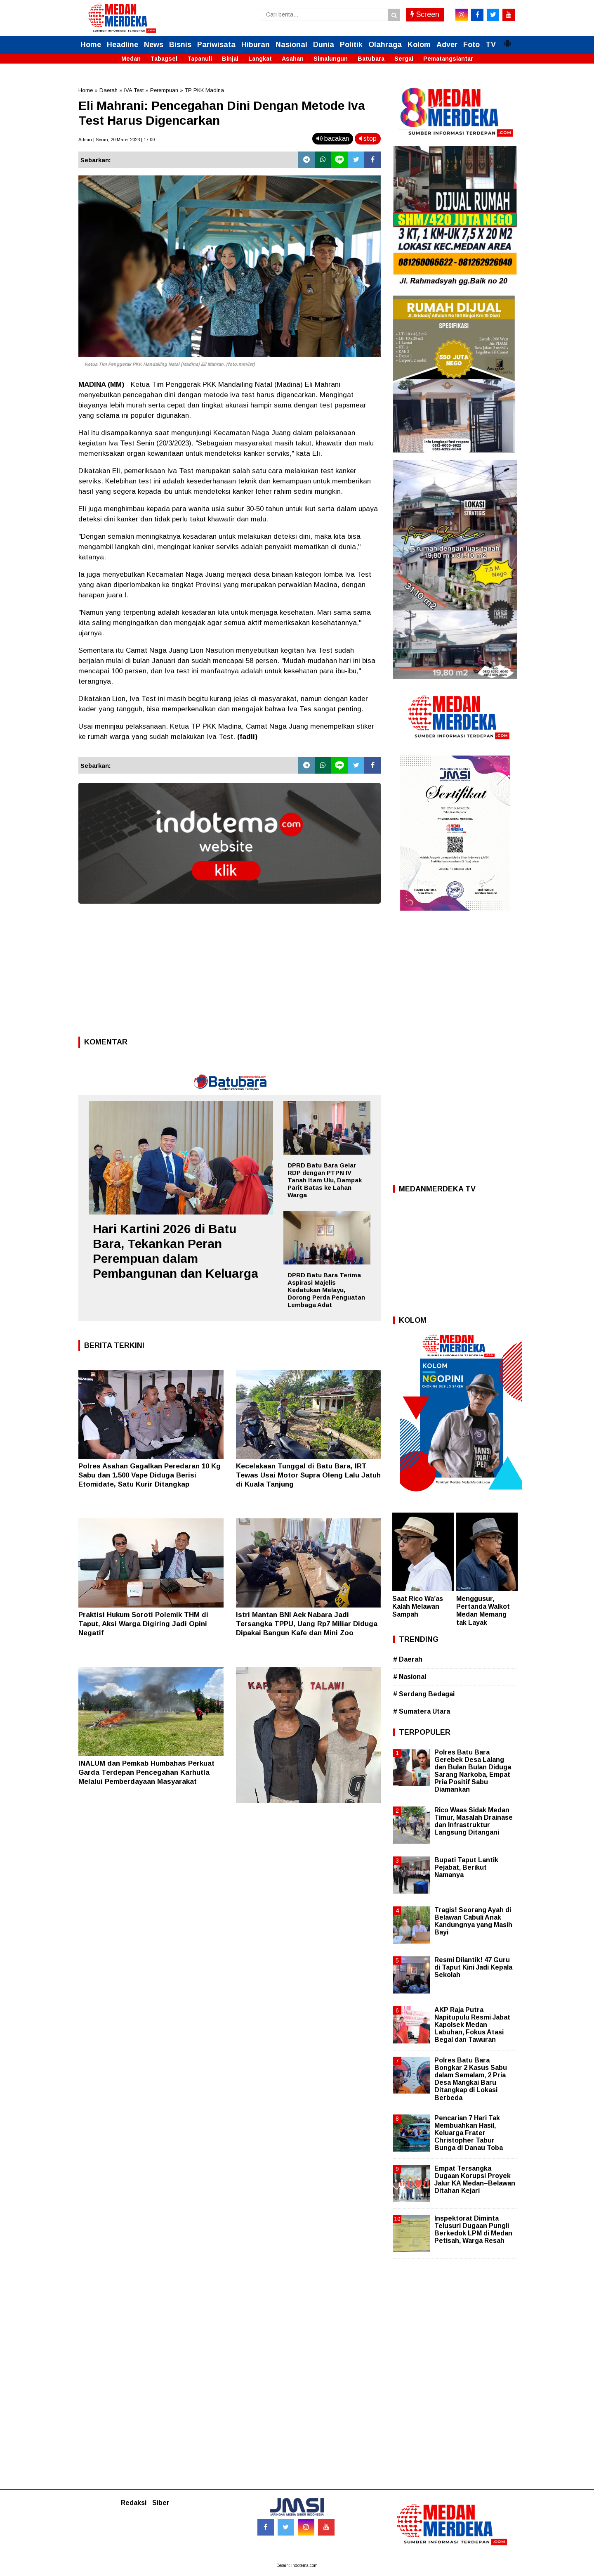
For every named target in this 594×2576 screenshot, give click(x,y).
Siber (161, 2502)
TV (491, 44)
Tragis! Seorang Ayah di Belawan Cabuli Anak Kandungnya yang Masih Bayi (473, 1921)
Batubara (371, 58)
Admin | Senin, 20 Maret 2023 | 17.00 (116, 139)
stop (368, 138)
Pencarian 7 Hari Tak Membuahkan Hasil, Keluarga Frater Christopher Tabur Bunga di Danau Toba (468, 2133)
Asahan (293, 58)
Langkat (260, 58)
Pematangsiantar (448, 58)
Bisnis (180, 44)
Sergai (403, 58)
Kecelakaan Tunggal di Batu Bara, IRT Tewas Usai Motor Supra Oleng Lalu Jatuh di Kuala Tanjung (308, 1475)
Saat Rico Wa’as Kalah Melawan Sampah (417, 1606)
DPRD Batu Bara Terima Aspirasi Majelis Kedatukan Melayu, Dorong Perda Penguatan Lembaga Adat (326, 1289)
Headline (122, 44)
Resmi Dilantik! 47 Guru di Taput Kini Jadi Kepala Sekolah (473, 1967)
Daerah (108, 90)
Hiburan (255, 44)
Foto (471, 44)
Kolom (419, 44)
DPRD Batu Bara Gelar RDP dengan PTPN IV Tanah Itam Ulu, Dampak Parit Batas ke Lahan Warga (325, 1180)
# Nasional (409, 1676)
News (153, 44)
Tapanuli (199, 58)
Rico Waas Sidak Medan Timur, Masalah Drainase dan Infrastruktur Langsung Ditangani (473, 1821)
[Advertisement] (229, 972)
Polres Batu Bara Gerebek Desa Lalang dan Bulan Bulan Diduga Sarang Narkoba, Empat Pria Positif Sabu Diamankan (472, 1771)
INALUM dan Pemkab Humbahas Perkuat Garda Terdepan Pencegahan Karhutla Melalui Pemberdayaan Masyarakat (146, 1772)
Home (90, 44)
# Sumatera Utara (421, 1711)
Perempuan (164, 90)
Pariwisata (216, 44)
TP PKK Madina (204, 90)
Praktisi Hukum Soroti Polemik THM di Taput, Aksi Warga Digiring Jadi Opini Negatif (143, 1624)
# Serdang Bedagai (424, 1694)
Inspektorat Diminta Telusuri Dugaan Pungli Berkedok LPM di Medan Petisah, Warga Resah (473, 2230)
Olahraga (385, 44)
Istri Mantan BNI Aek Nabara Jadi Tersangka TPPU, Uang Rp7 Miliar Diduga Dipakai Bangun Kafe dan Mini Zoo (306, 1624)
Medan (131, 58)
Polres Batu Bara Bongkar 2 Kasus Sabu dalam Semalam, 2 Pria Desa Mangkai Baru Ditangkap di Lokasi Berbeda (470, 2079)
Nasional (291, 44)
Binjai (230, 58)
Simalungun (331, 58)
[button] (507, 40)
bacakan (332, 138)
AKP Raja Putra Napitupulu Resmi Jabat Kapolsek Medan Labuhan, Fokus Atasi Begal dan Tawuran (472, 2024)
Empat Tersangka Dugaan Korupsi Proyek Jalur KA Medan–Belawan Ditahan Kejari (474, 2180)
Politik (351, 44)
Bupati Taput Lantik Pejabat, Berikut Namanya (466, 1867)
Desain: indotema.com (297, 2565)
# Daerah (407, 1659)
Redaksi (133, 2502)
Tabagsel (164, 58)
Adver (446, 44)
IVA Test (134, 90)
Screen (424, 14)
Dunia (323, 44)
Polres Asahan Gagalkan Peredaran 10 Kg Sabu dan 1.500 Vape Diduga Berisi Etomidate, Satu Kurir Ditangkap (149, 1475)
